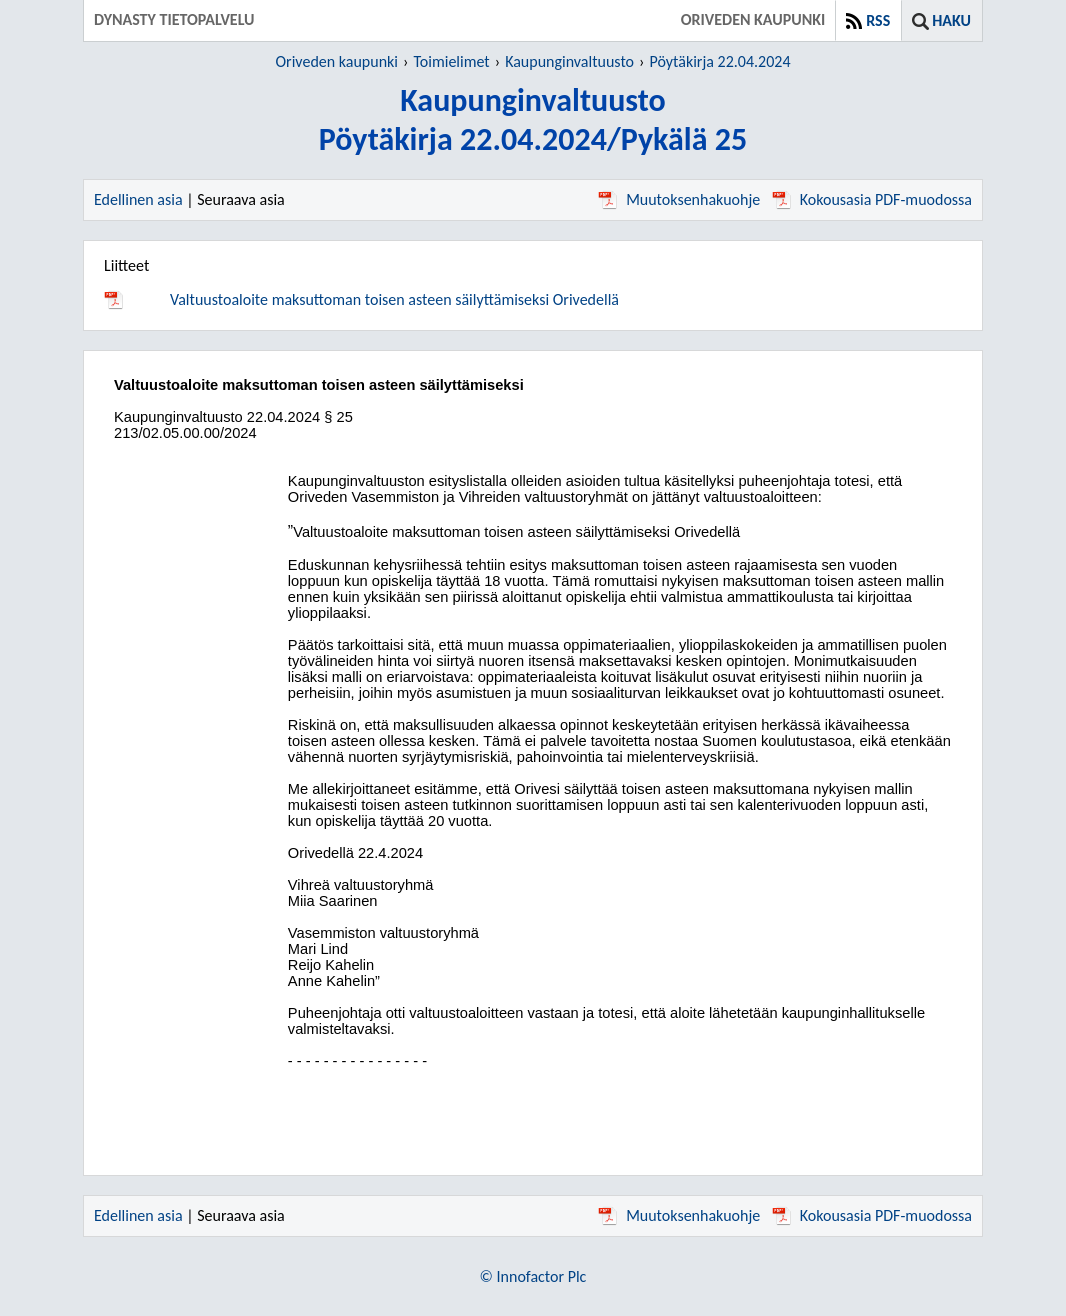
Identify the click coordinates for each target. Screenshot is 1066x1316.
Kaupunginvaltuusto (569, 61)
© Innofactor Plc (533, 1276)
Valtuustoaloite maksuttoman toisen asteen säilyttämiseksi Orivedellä (394, 299)
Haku (951, 20)
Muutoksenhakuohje (679, 199)
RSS (878, 20)
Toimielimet (451, 61)
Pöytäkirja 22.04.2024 (719, 61)
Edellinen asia (138, 199)
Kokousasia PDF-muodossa (872, 199)
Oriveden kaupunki (337, 61)
